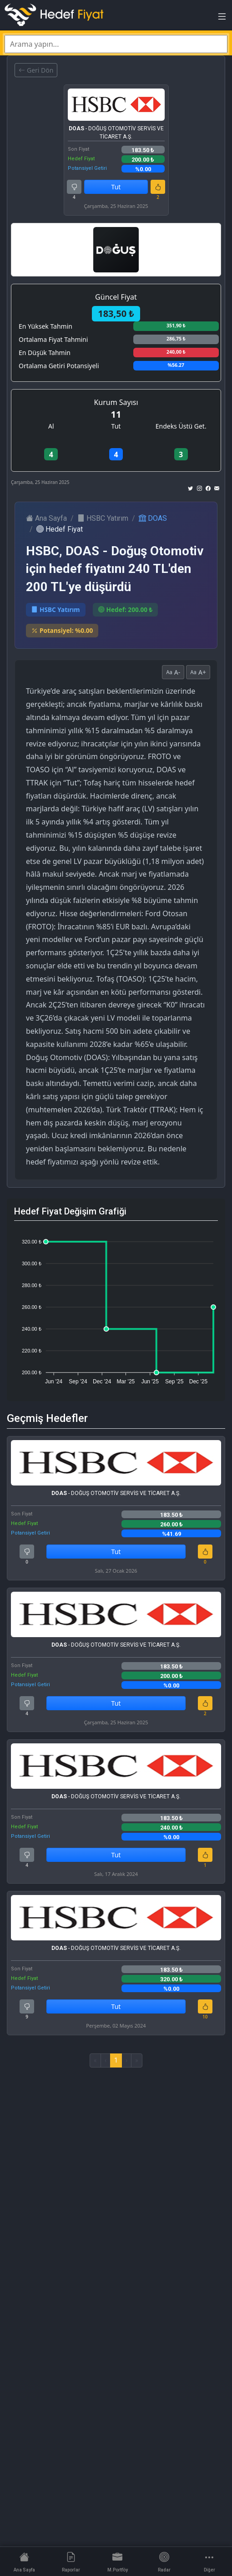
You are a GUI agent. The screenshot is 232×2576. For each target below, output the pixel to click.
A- (173, 672)
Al (51, 426)
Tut (116, 187)
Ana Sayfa (46, 518)
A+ (198, 672)
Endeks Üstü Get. (181, 426)
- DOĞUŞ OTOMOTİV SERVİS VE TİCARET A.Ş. (116, 132)
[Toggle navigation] (222, 18)
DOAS (153, 518)
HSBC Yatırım (102, 518)
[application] (116, 1307)
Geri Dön (36, 70)
